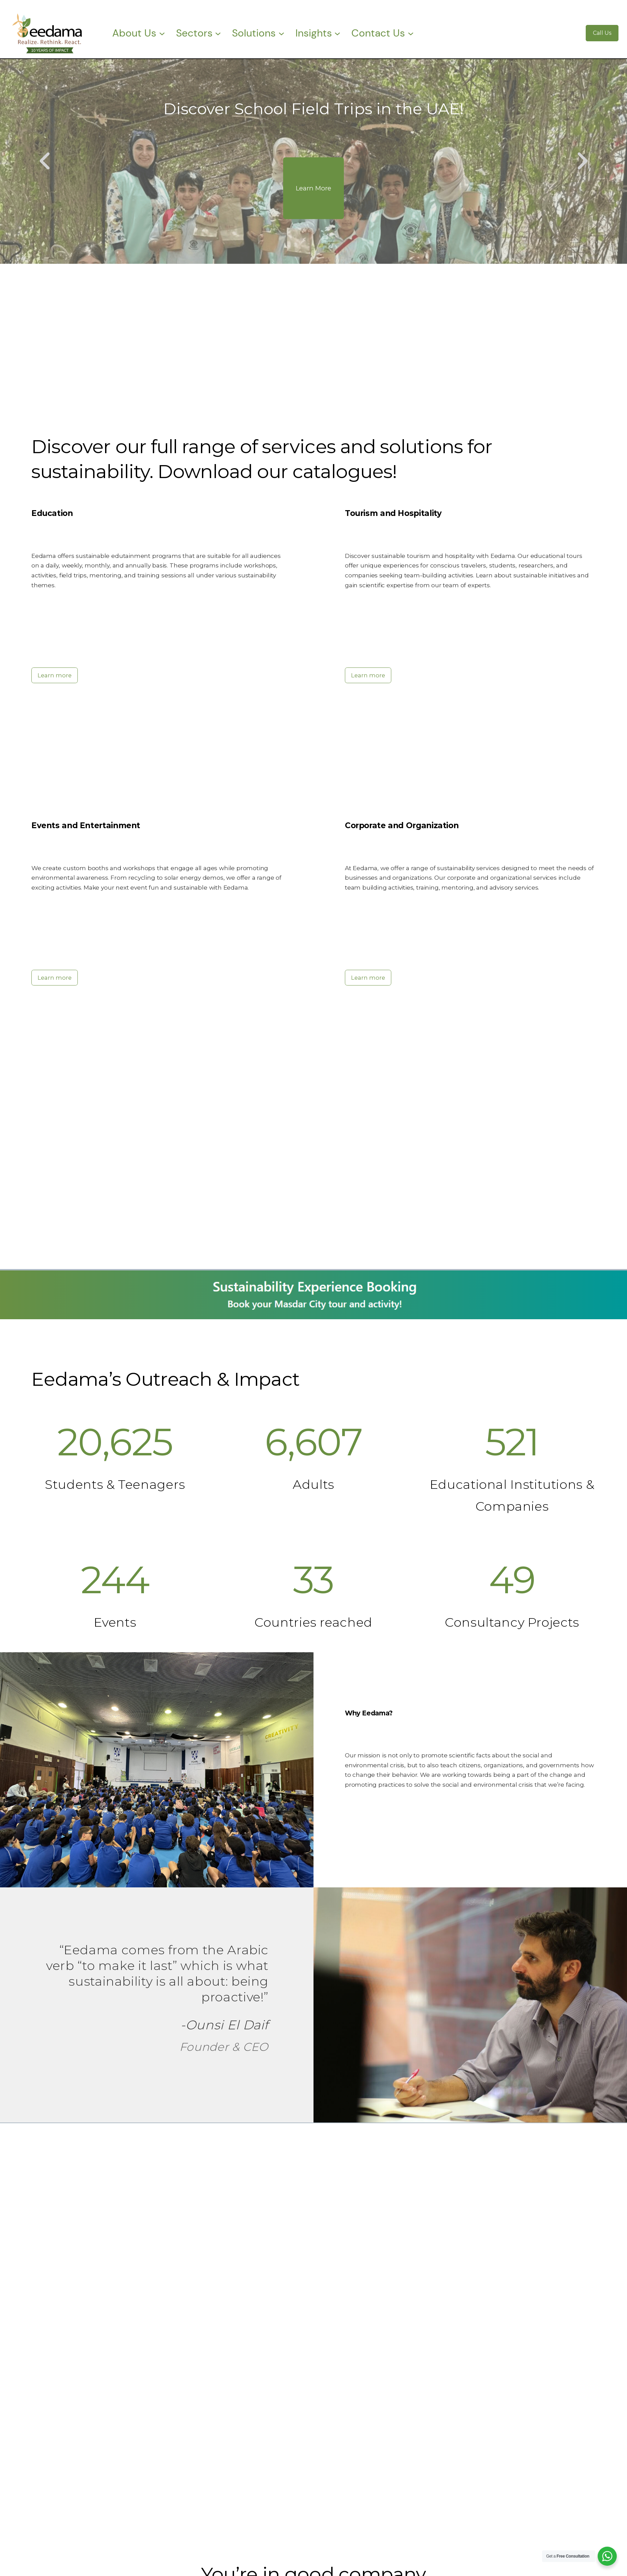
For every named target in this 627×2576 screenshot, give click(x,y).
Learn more (55, 675)
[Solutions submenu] (281, 33)
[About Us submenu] (162, 33)
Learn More (313, 188)
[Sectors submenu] (218, 33)
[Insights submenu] (337, 33)
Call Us (602, 33)
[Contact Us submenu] (411, 33)
